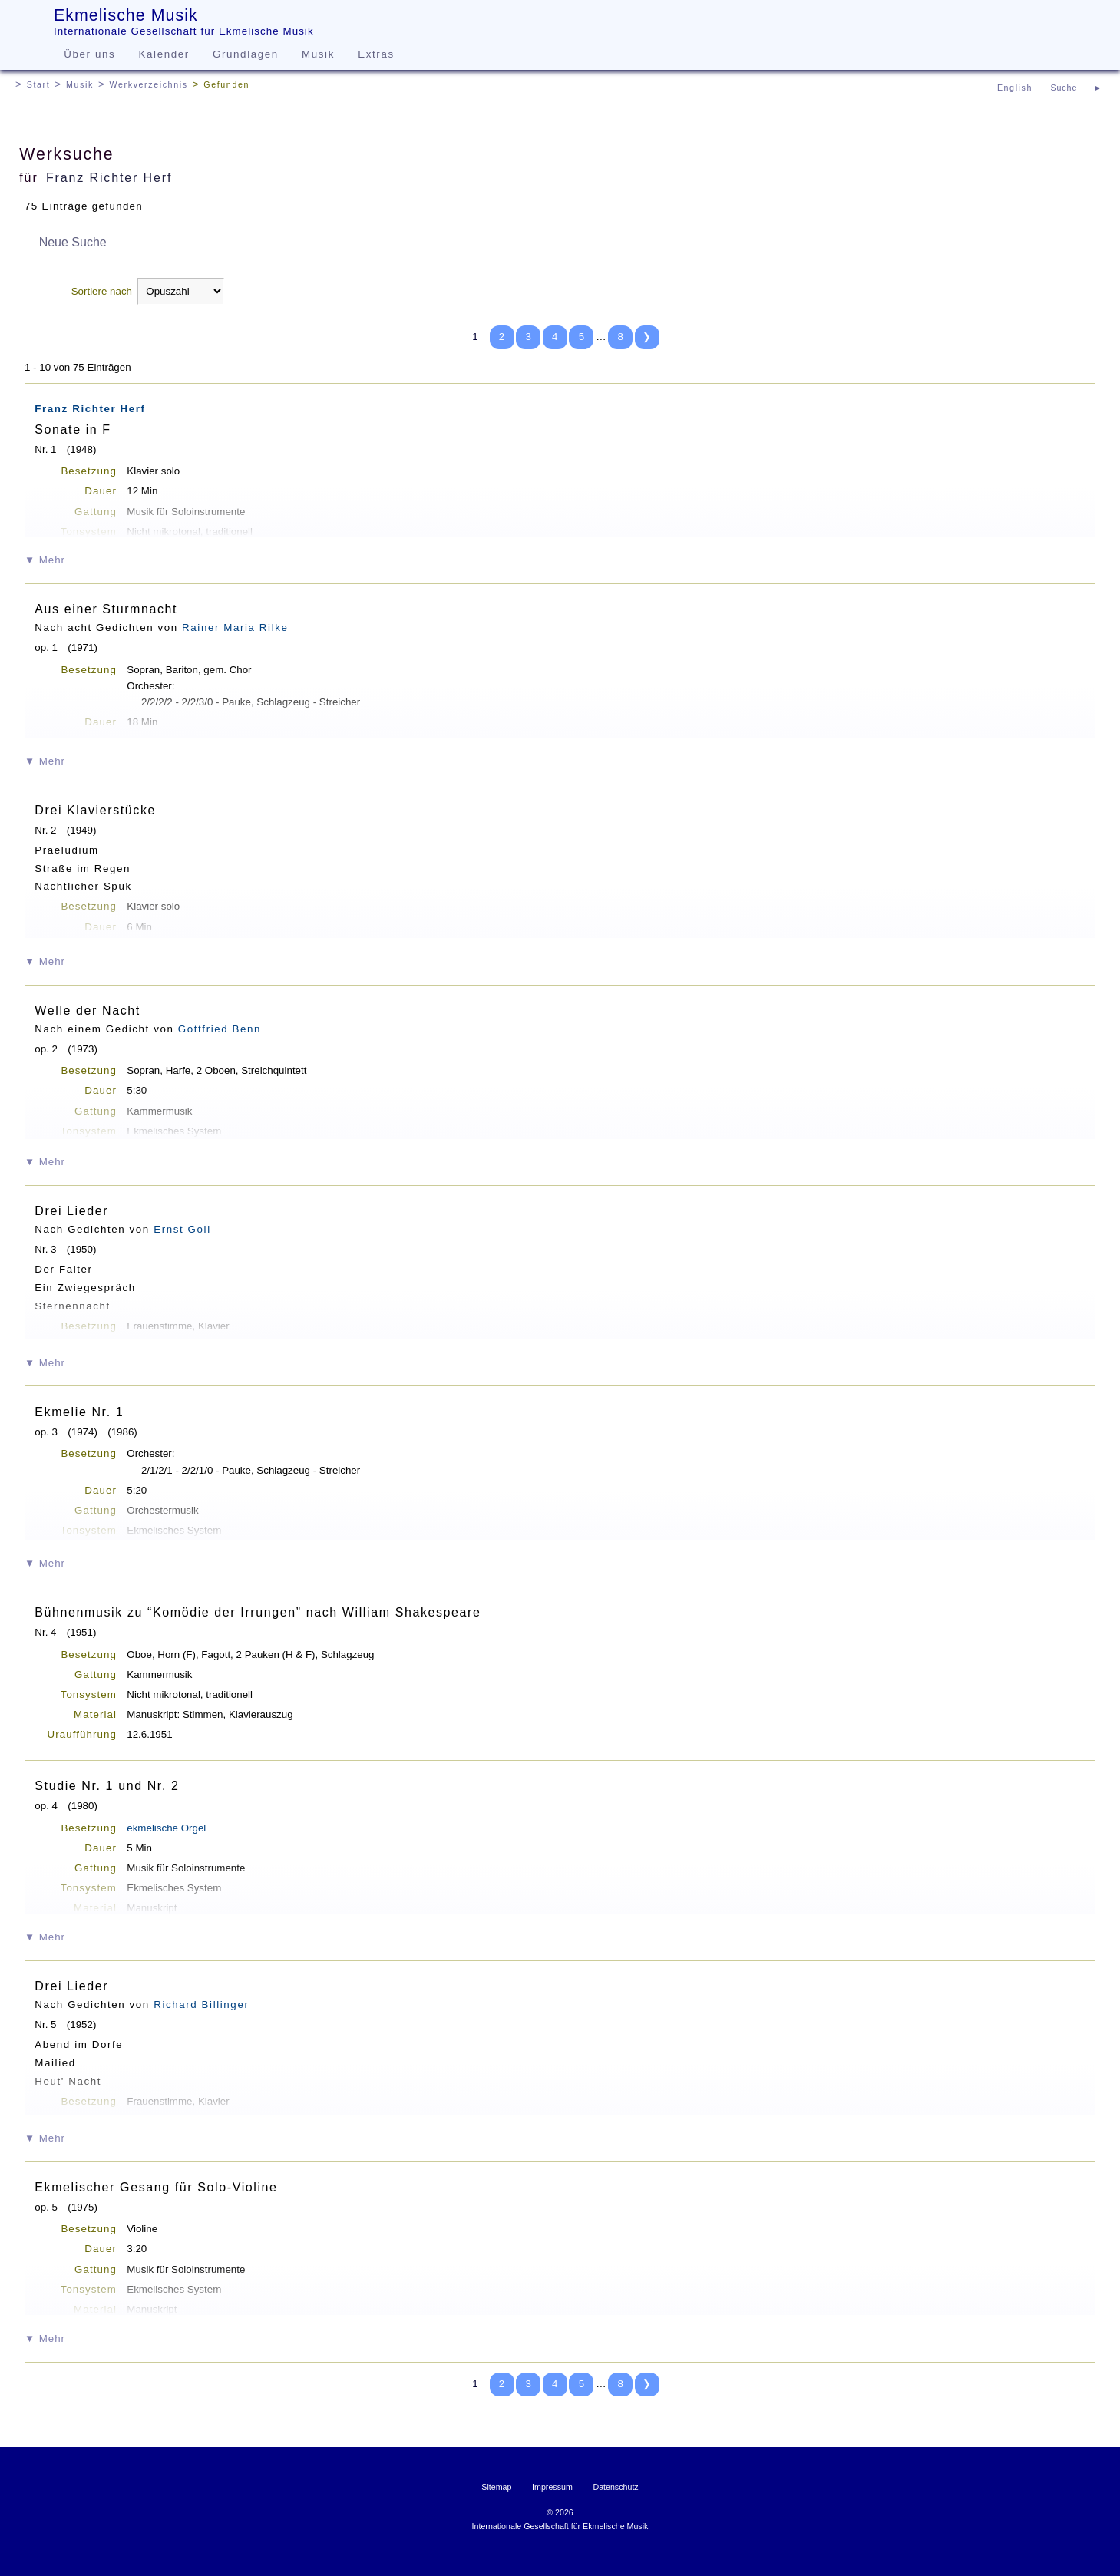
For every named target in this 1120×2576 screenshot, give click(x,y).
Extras (376, 54)
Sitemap (496, 2487)
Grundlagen (246, 54)
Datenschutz (615, 2487)
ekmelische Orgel (166, 1828)
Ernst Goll (182, 1229)
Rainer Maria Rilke (235, 627)
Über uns (89, 54)
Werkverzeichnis (149, 84)
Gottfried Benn (219, 1029)
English (1014, 87)
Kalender (164, 54)
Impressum (552, 2487)
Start (39, 84)
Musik (318, 54)
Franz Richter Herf (109, 177)
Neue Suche (73, 242)
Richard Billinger (201, 2004)
